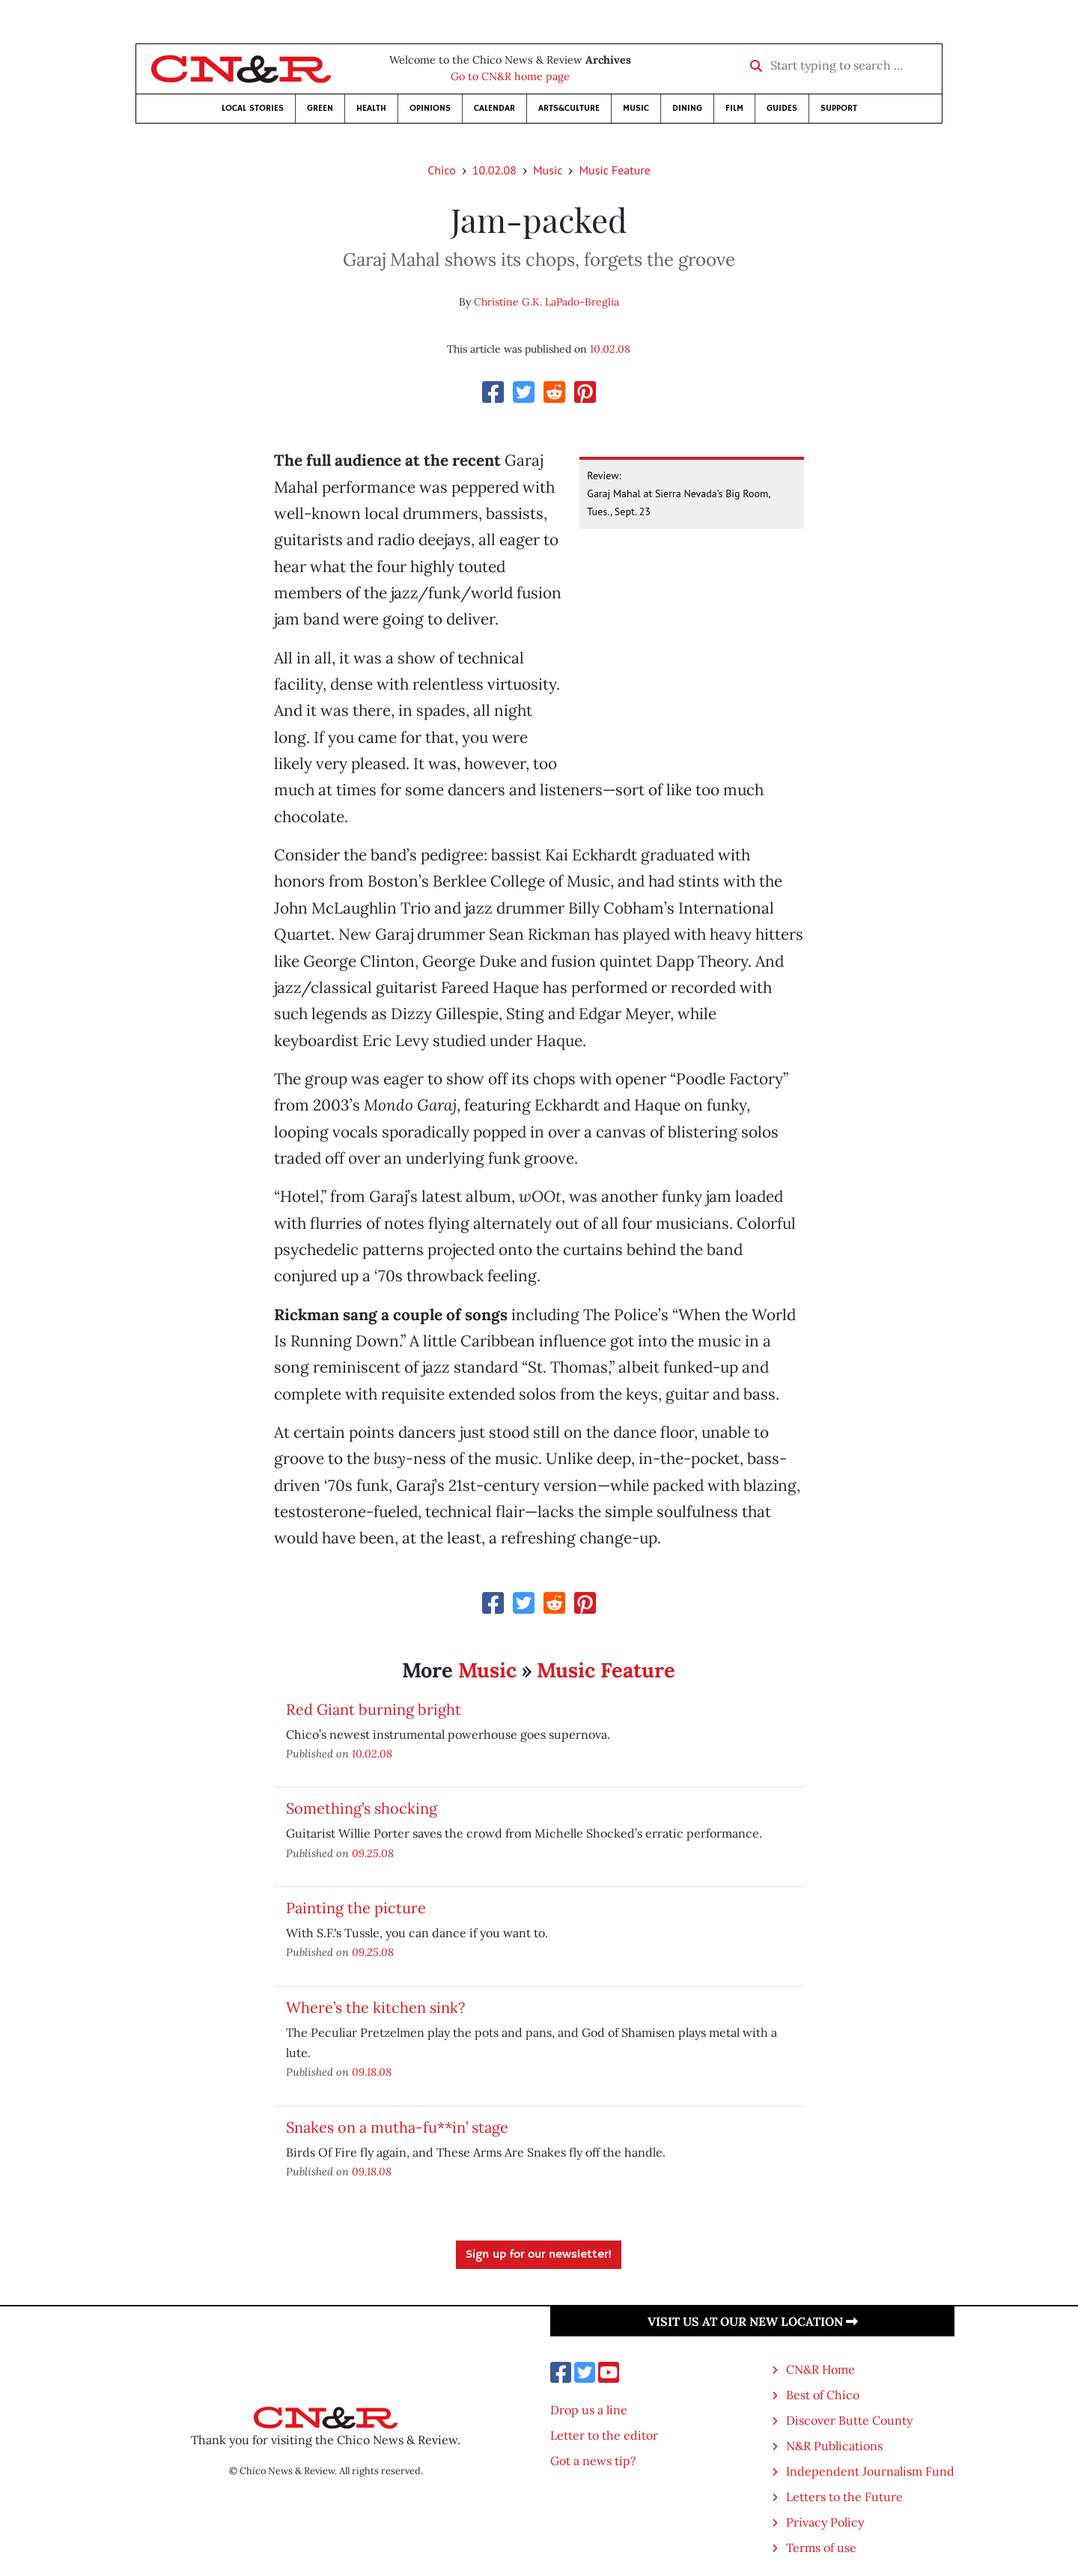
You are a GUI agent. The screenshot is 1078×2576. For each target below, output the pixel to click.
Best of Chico (822, 2394)
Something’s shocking (361, 1808)
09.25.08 (373, 1853)
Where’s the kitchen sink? (375, 2007)
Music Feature (614, 169)
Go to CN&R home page (510, 76)
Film (734, 108)
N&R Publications (834, 2445)
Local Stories (253, 108)
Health (371, 108)
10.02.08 (494, 169)
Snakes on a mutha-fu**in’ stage (397, 2127)
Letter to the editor (604, 2435)
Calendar (494, 108)
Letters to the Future (844, 2496)
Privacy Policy (825, 2522)
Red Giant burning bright (373, 1709)
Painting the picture (356, 1907)
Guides (782, 108)
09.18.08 (372, 2072)
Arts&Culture (569, 108)
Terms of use (821, 2547)
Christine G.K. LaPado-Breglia (546, 302)
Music (636, 108)
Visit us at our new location (753, 2321)
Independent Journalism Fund (870, 2471)
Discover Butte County (849, 2420)
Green (320, 108)
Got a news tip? (593, 2460)
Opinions (430, 108)
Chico (441, 169)
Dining (687, 108)
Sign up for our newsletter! (539, 2254)
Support (838, 108)
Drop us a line (588, 2409)
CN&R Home (820, 2369)
